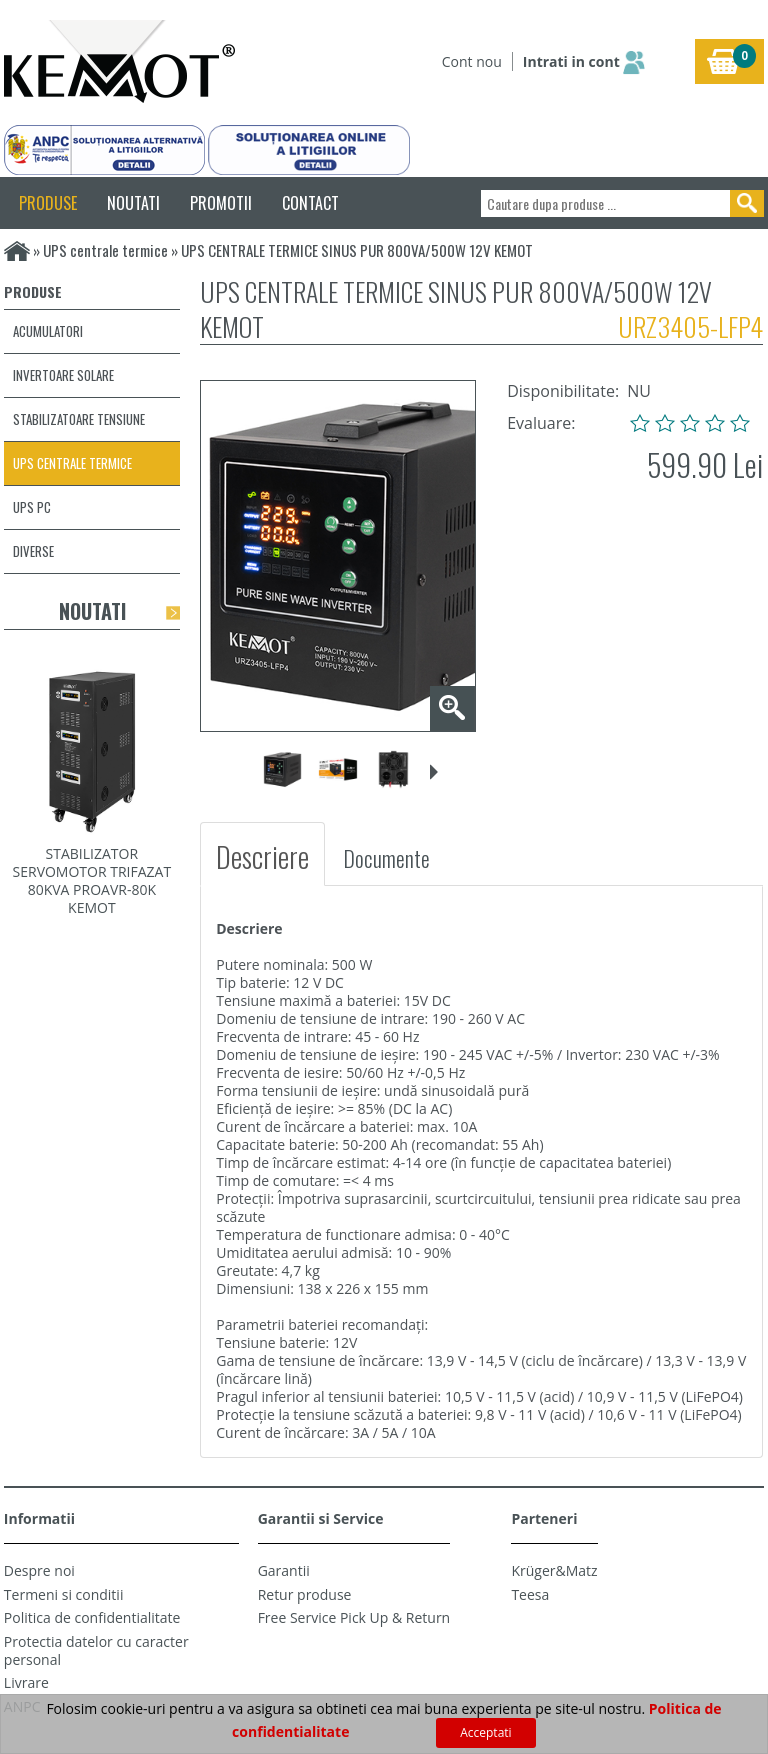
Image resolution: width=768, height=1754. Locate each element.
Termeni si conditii (64, 1594)
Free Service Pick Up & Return (354, 1617)
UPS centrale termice (105, 250)
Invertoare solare (63, 375)
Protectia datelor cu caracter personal (96, 1650)
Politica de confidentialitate (92, 1617)
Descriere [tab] (262, 856)
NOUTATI (133, 203)
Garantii (284, 1570)
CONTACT (310, 203)
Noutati (92, 611)
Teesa (530, 1594)
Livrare (26, 1682)
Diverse (33, 551)
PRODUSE (48, 203)
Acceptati (485, 1732)
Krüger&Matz (554, 1570)
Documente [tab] (386, 858)
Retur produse (305, 1594)
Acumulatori (48, 331)
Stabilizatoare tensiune (79, 419)
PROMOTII (221, 203)
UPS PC (32, 507)
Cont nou (472, 61)
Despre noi (39, 1570)
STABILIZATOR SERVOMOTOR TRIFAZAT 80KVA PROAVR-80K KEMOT (92, 880)
